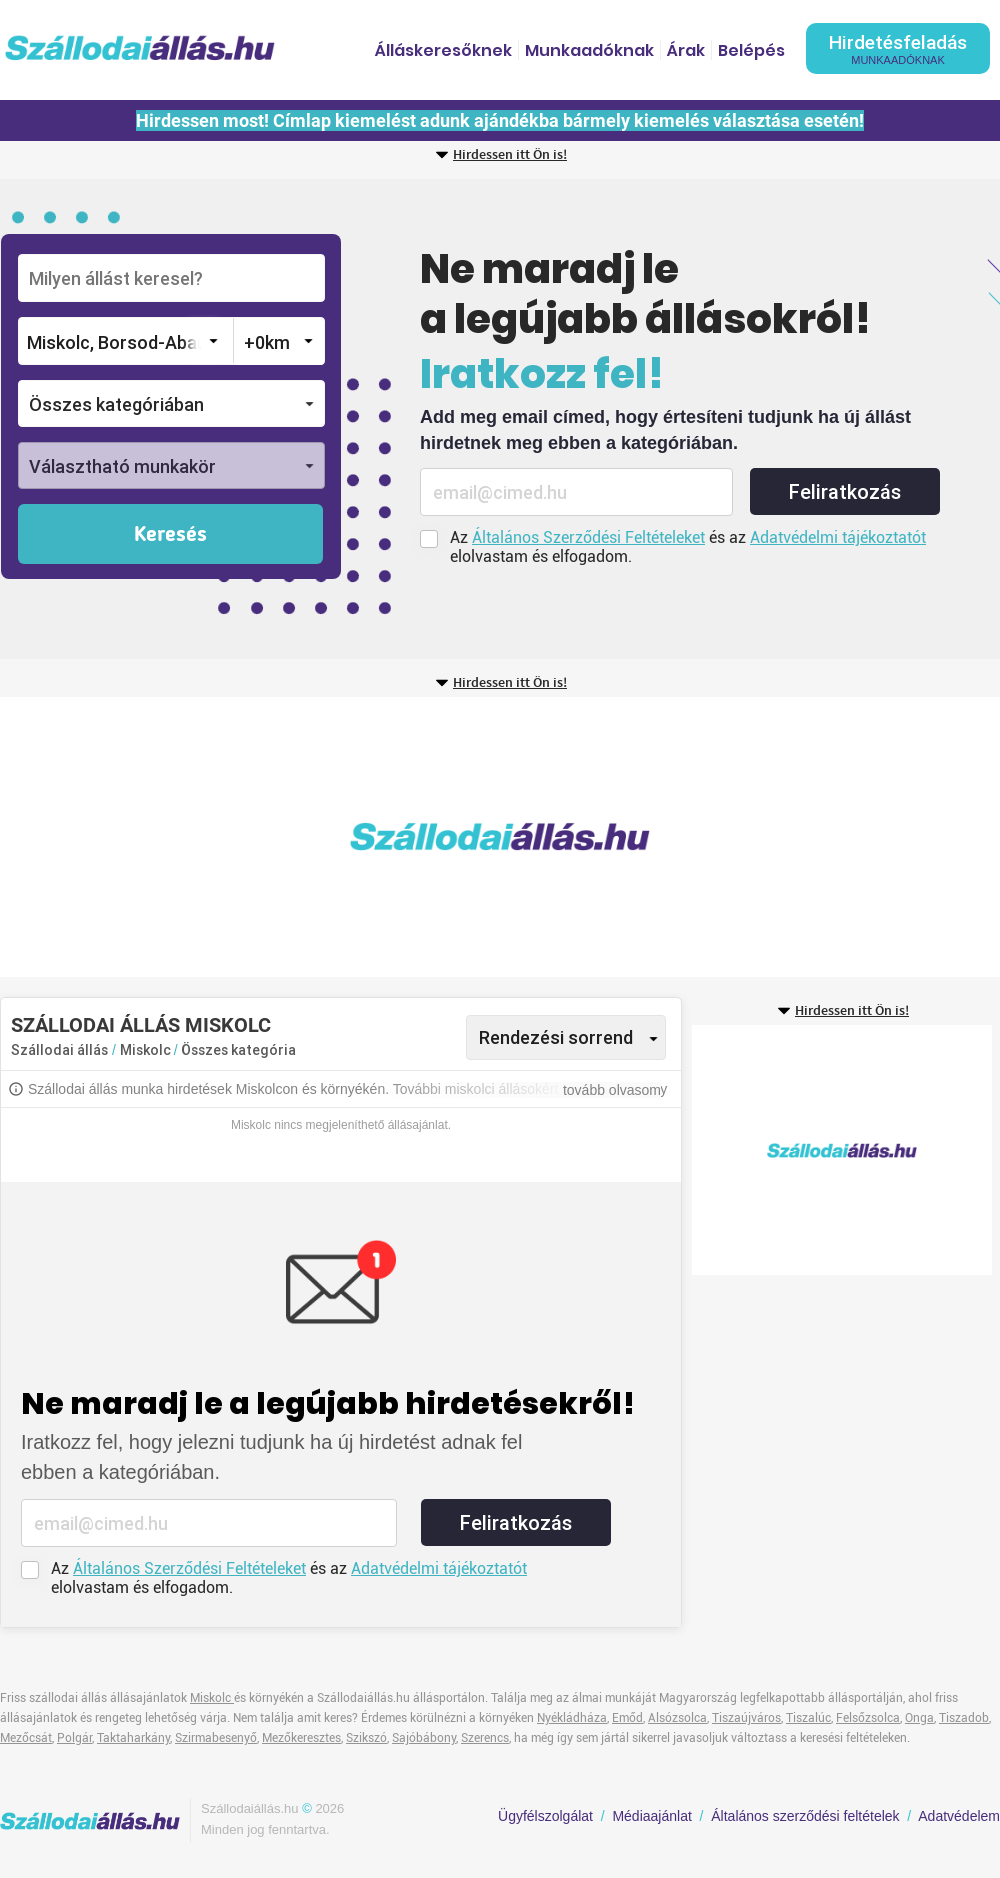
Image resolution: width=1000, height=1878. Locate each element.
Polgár (74, 1738)
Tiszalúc (808, 1718)
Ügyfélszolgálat (545, 1816)
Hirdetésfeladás (898, 48)
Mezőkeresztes (301, 1738)
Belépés (751, 50)
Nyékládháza (572, 1718)
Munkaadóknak (589, 50)
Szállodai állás (59, 1050)
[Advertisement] (459, 837)
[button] (171, 403)
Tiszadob (964, 1718)
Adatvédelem (959, 1816)
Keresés (170, 535)
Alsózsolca (677, 1718)
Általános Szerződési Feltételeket (588, 537)
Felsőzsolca (868, 1718)
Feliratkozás (845, 492)
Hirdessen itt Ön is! (510, 155)
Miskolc (147, 1050)
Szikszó (366, 1738)
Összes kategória (238, 1050)
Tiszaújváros (746, 1718)
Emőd (627, 1718)
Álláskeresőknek (443, 50)
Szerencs (485, 1738)
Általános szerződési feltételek (805, 1816)
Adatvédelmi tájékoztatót (838, 537)
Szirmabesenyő (216, 1738)
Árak (686, 50)
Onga (919, 1718)
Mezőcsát (26, 1738)
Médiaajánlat (651, 1816)
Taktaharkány (133, 1738)
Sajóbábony (424, 1738)
